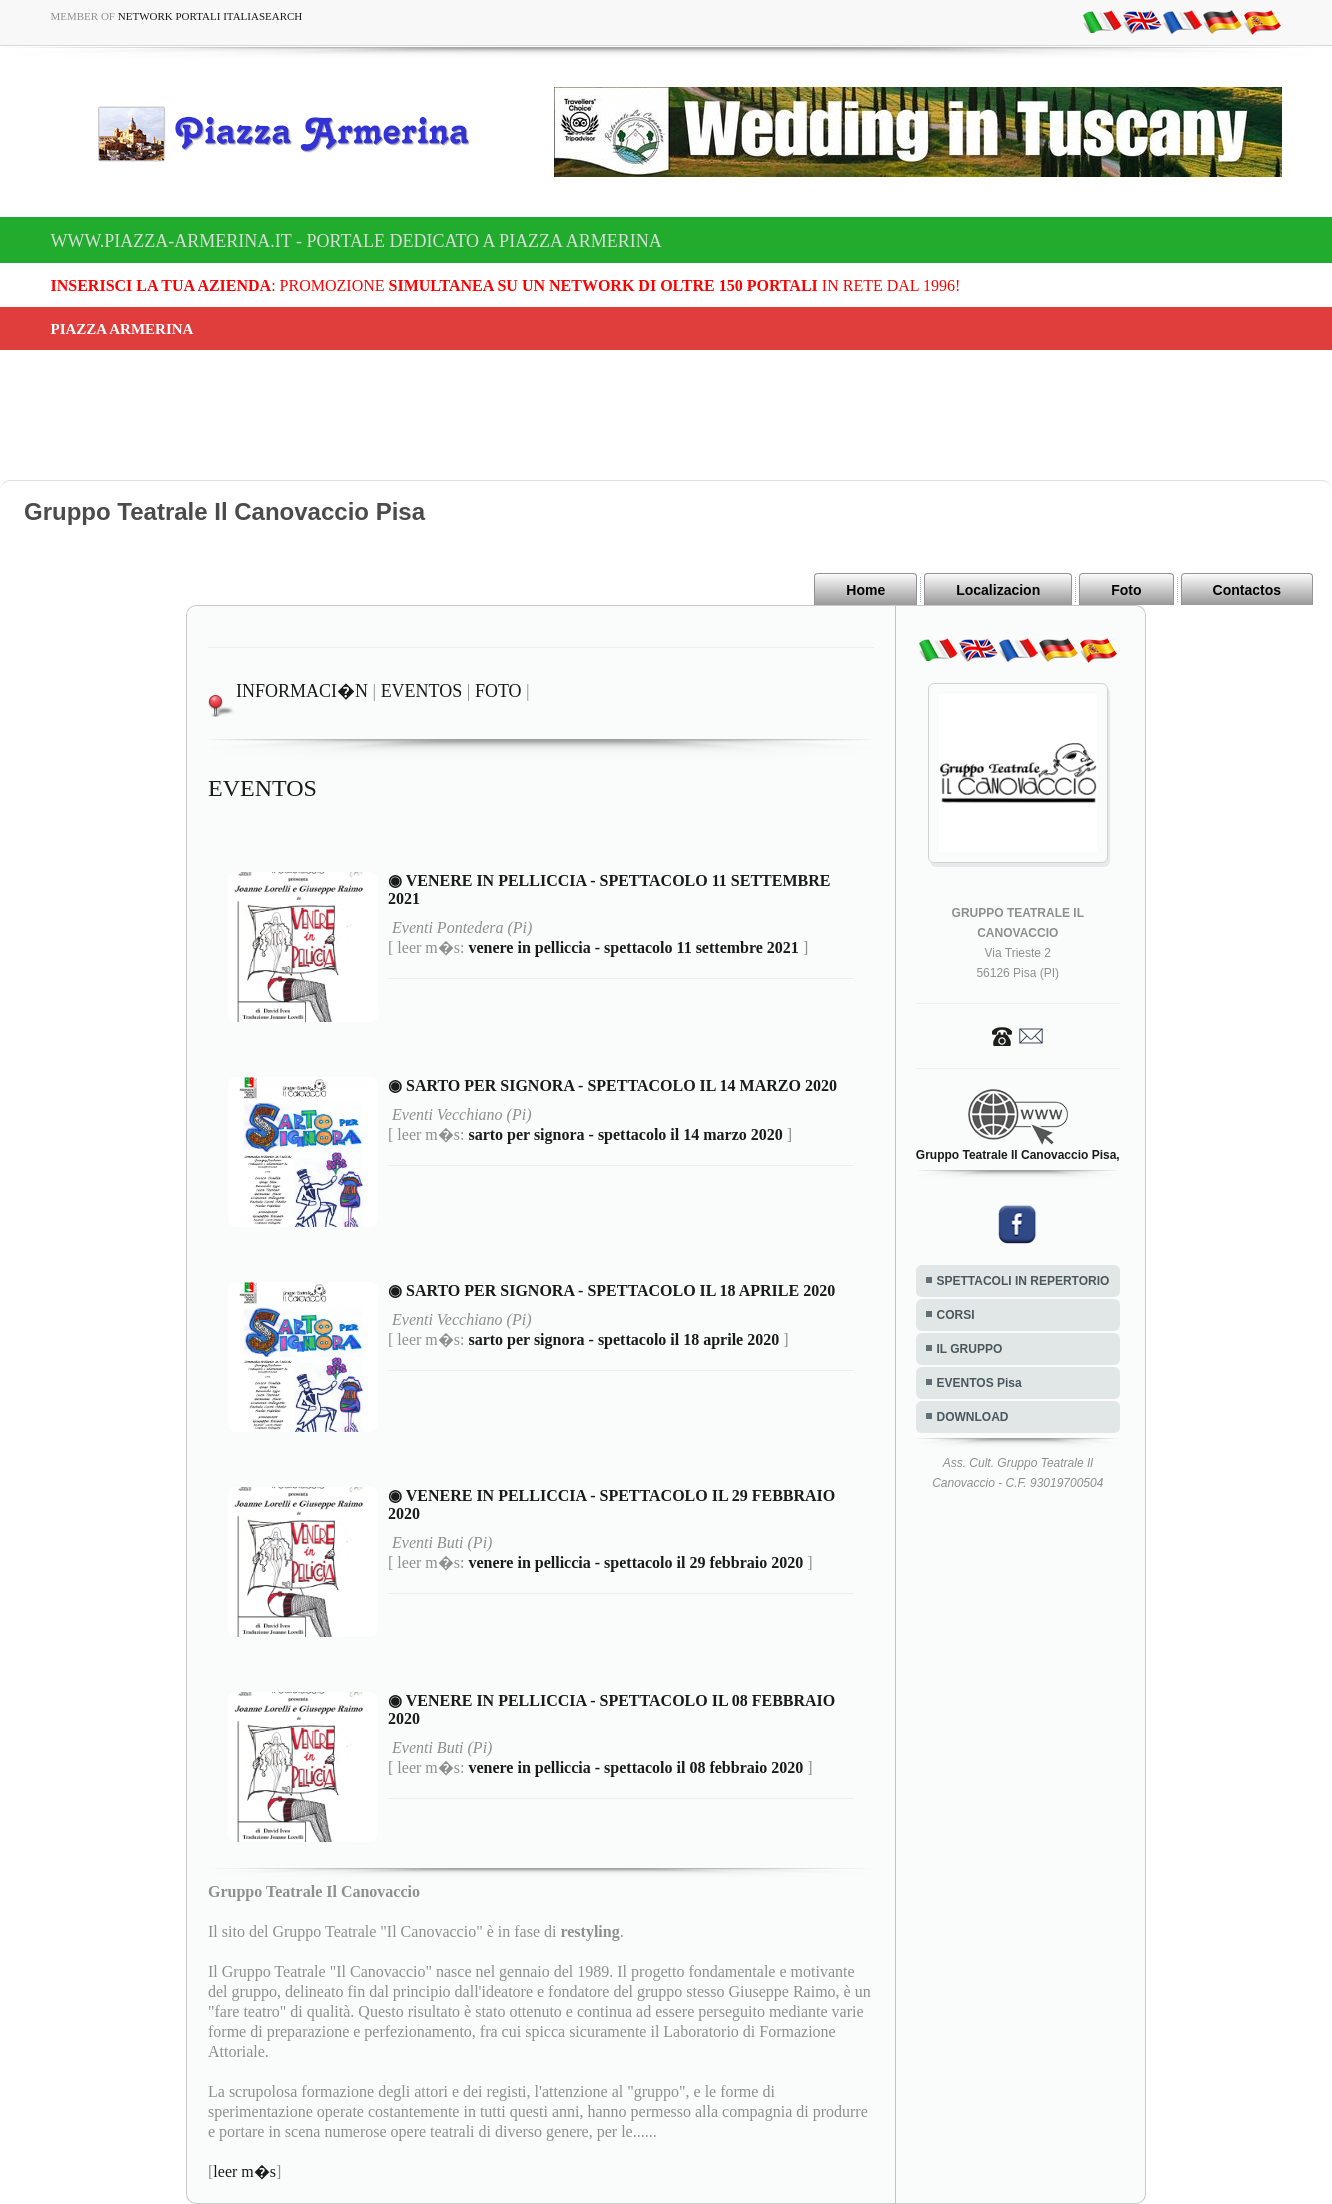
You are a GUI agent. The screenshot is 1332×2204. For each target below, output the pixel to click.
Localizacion (998, 590)
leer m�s (244, 2171)
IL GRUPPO (970, 1349)
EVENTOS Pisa (979, 1383)
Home (865, 590)
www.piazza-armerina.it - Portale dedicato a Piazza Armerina (356, 241)
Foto (1126, 590)
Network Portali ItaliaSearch (210, 16)
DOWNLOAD (973, 1417)
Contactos (1247, 590)
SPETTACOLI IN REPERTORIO (1023, 1281)
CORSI (956, 1315)
